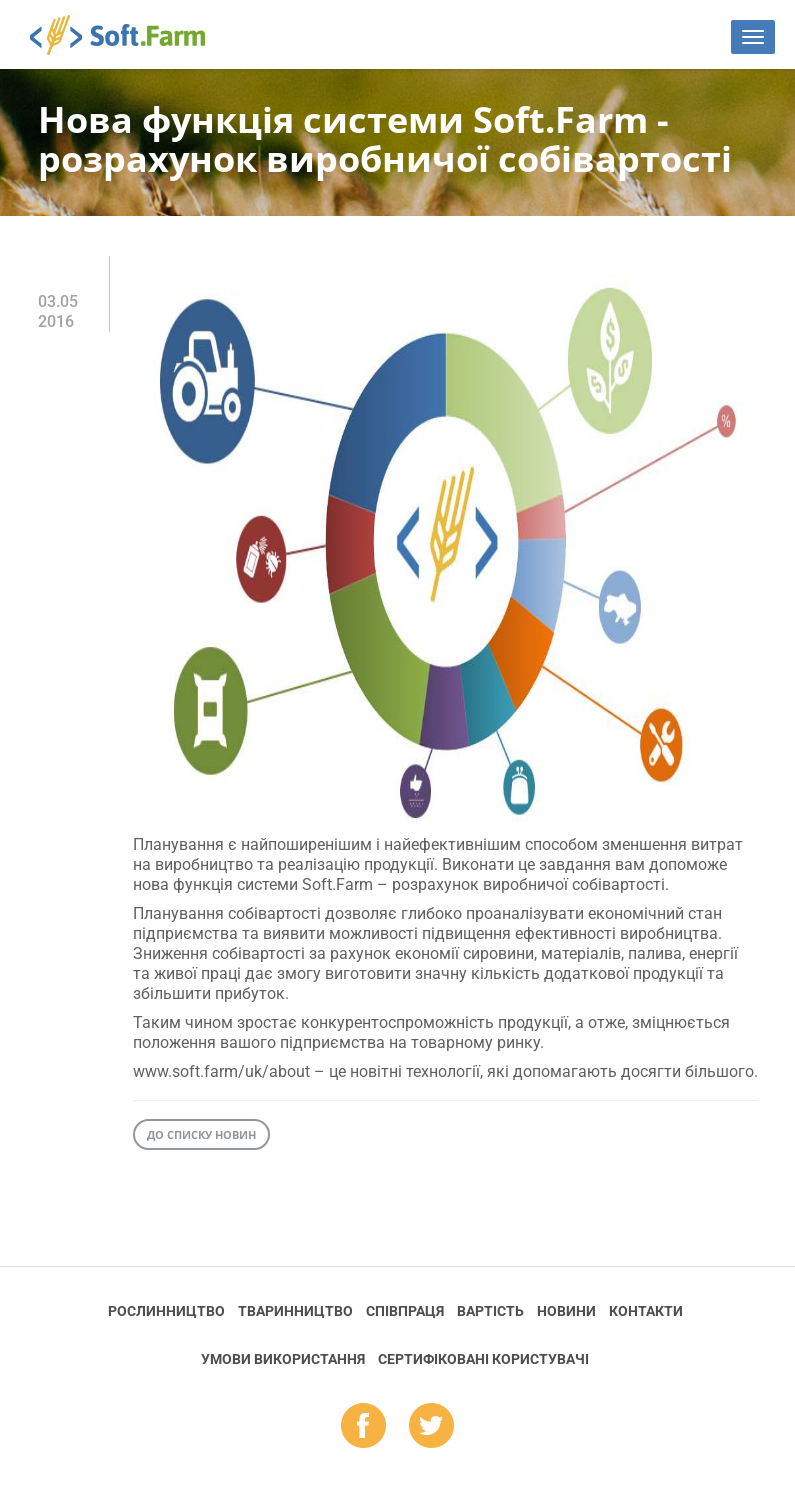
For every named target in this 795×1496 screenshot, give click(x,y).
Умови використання (283, 1359)
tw (431, 1427)
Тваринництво (295, 1311)
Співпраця (405, 1311)
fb (363, 1427)
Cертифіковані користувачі (483, 1359)
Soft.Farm (128, 35)
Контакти (646, 1311)
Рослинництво (166, 1311)
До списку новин (201, 1134)
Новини (566, 1311)
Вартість (490, 1311)
